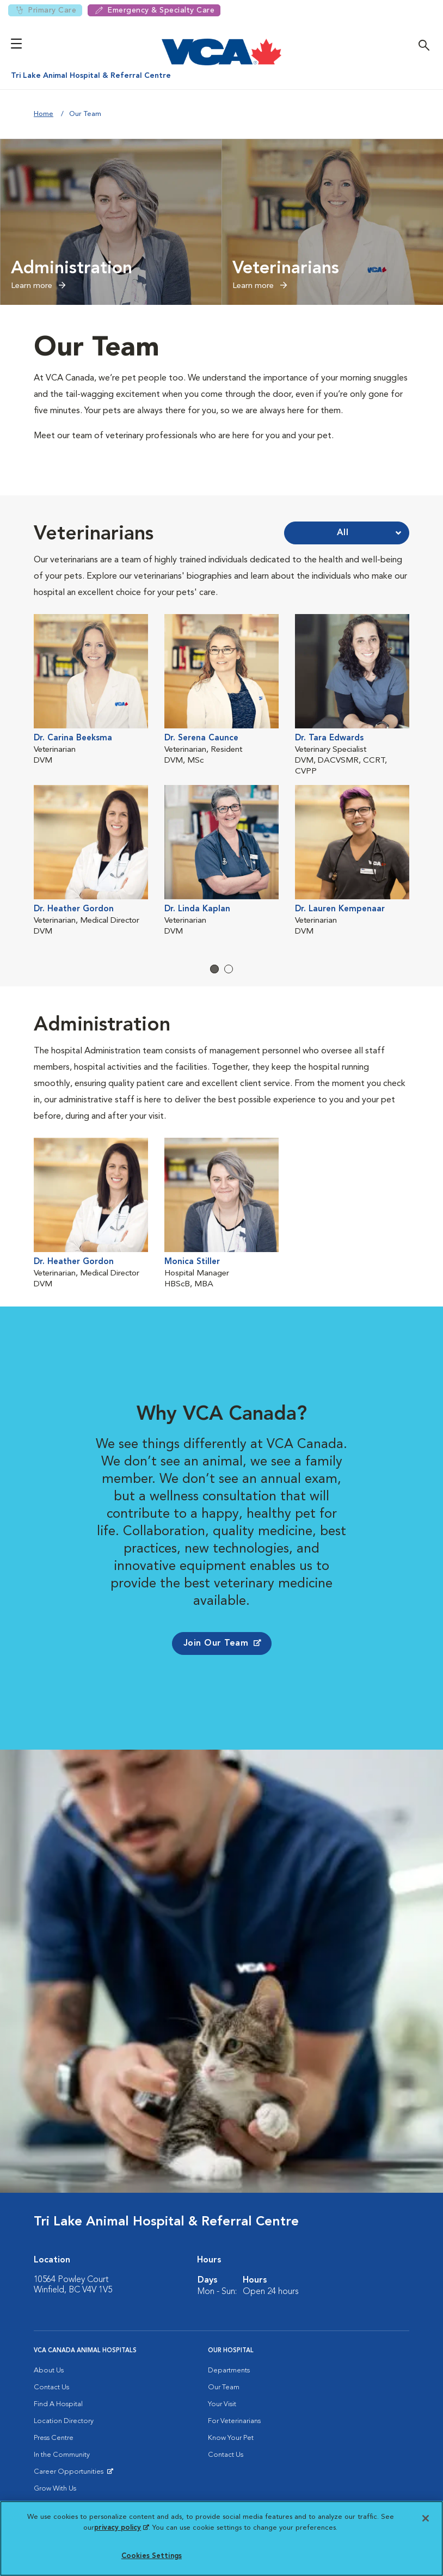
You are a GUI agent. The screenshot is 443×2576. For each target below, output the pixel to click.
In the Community (62, 2454)
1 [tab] (214, 969)
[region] (221, 2538)
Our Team (223, 2387)
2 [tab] (228, 969)
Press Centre (53, 2438)
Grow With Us (55, 2488)
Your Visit (222, 2404)
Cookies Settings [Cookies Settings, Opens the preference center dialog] (151, 2556)
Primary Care (45, 10)
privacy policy (121, 2527)
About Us (49, 2370)
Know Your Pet (231, 2438)
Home (43, 114)
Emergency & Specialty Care (154, 10)
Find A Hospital (58, 2404)
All (343, 533)
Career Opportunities (70, 2474)
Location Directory (64, 2421)
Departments (229, 2370)
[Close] (426, 2518)
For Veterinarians (234, 2421)
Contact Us (51, 2387)
